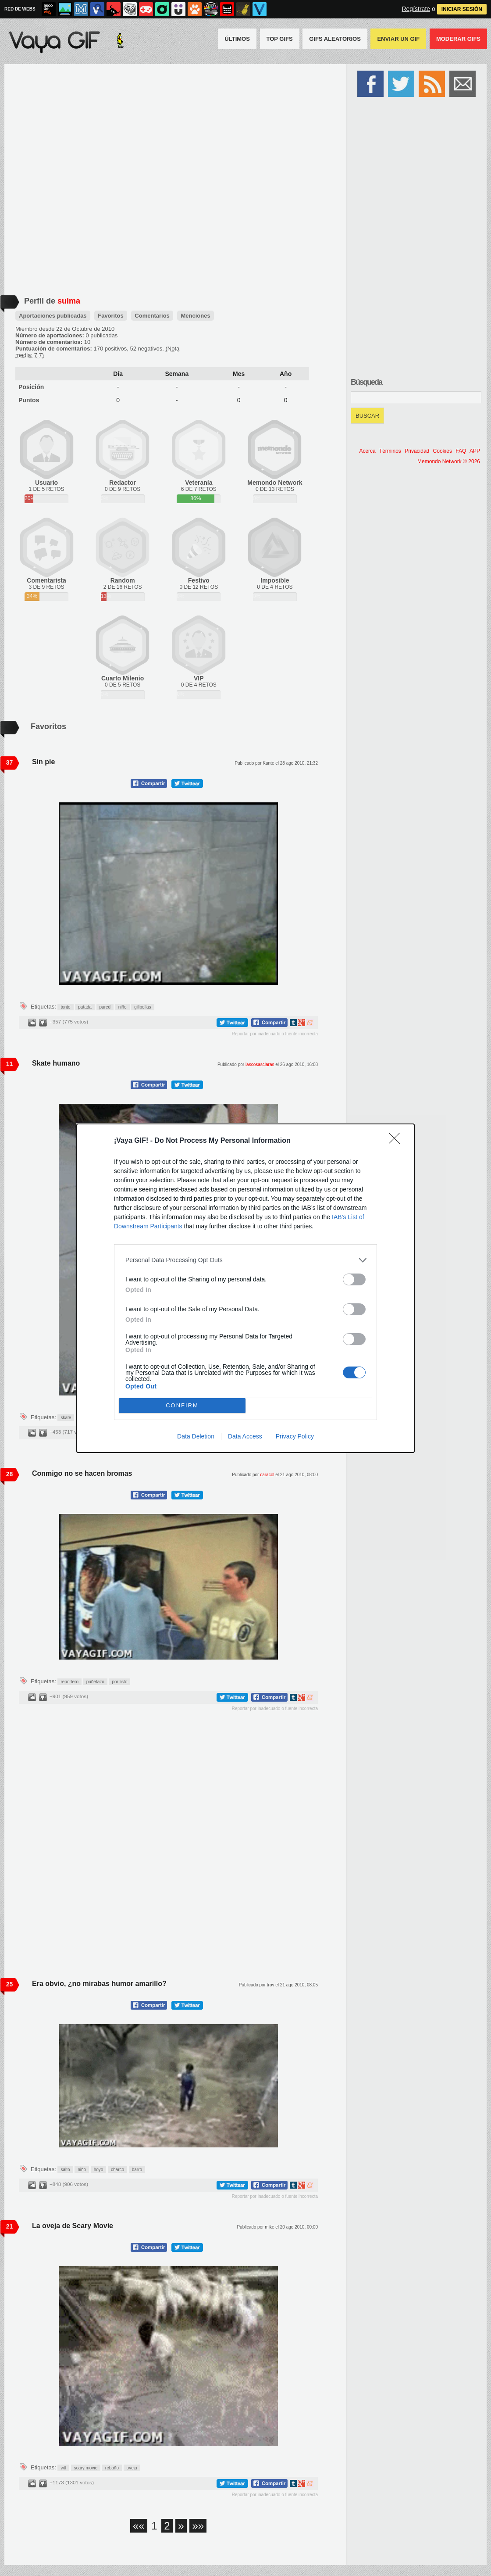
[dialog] (245, 1288)
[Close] (397, 1141)
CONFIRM (182, 1405)
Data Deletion (195, 1436)
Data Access (245, 1436)
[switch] (354, 1279)
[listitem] (245, 1260)
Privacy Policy (295, 1436)
